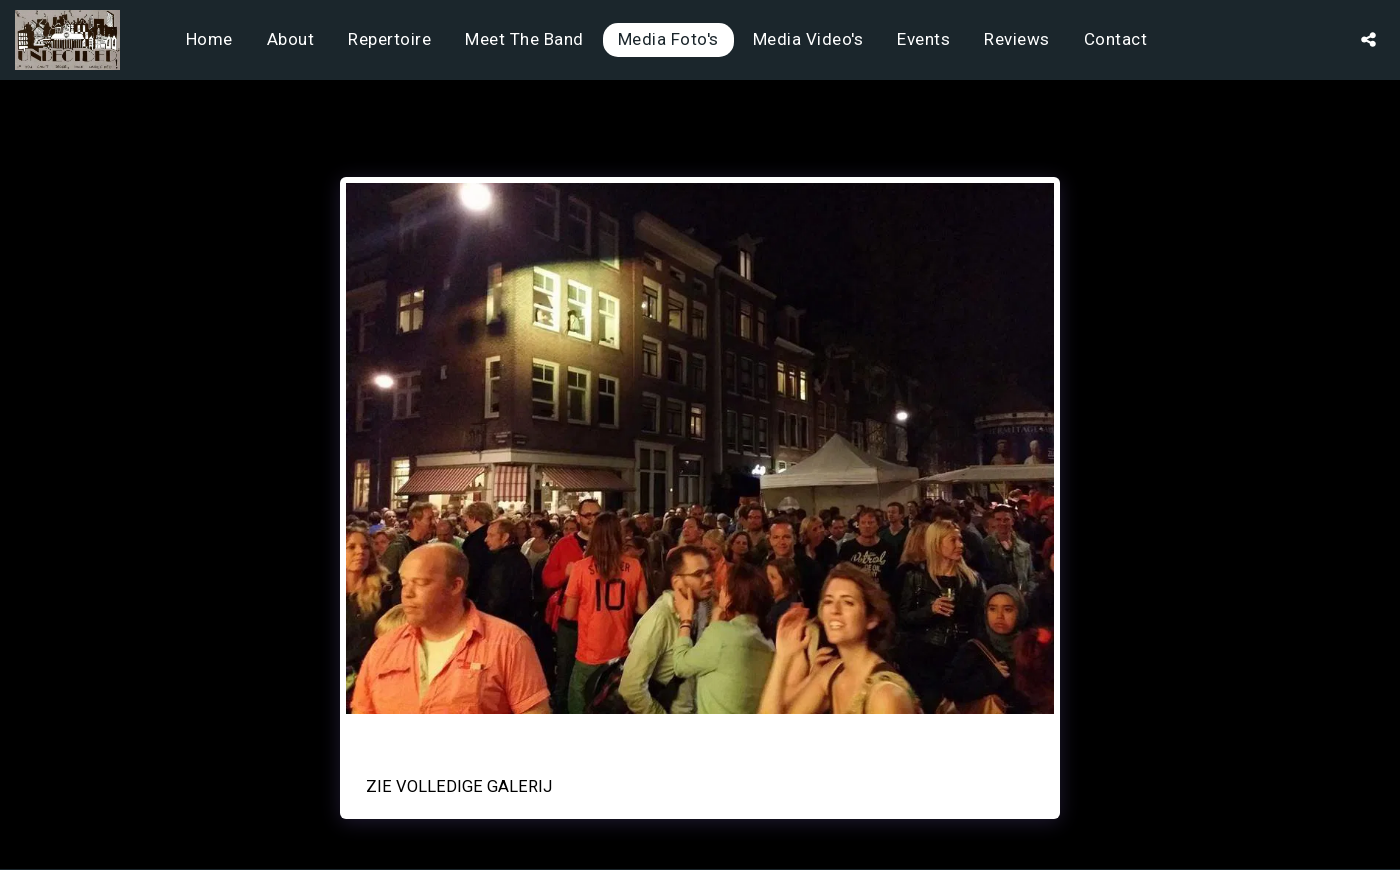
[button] (1368, 39)
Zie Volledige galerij (459, 786)
